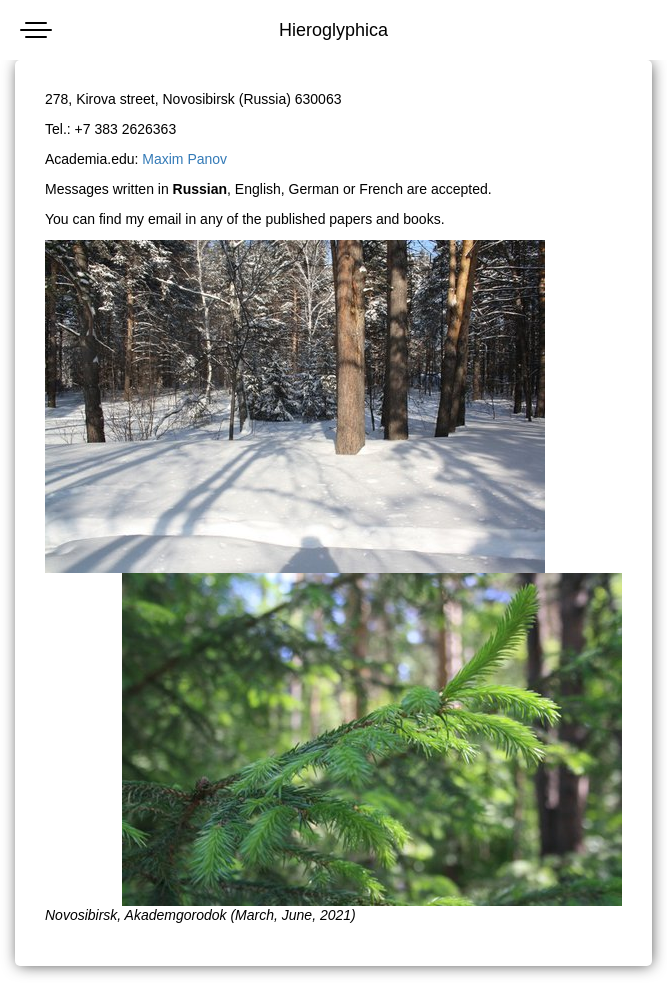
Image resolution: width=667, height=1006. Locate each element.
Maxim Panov (184, 159)
